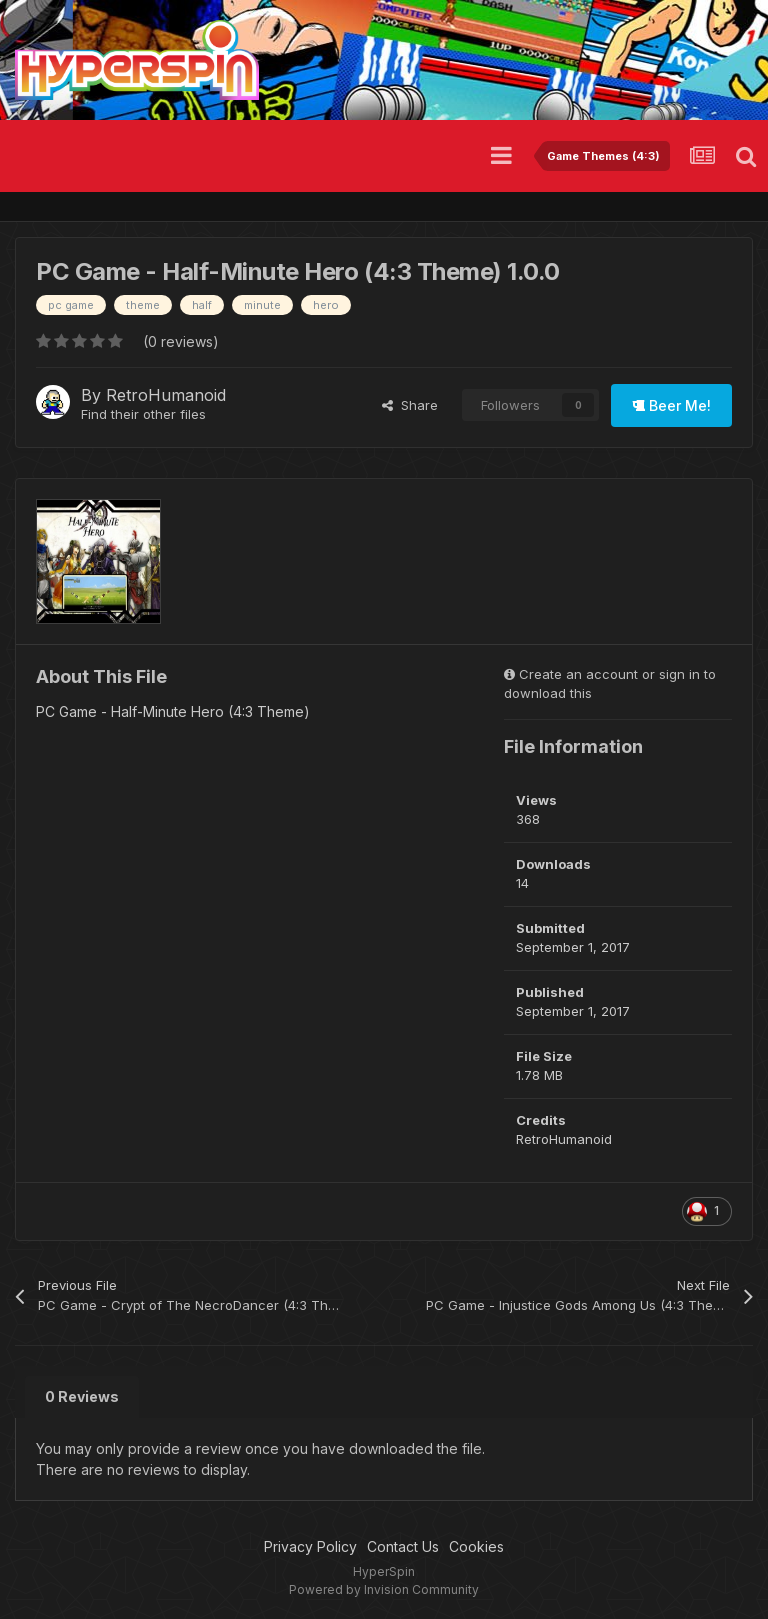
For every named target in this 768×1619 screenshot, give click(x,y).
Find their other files (143, 414)
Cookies (476, 1546)
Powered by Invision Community (384, 1589)
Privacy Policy (310, 1546)
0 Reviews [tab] (82, 1396)
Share (410, 405)
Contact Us (403, 1546)
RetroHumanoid (166, 395)
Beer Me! (671, 405)
